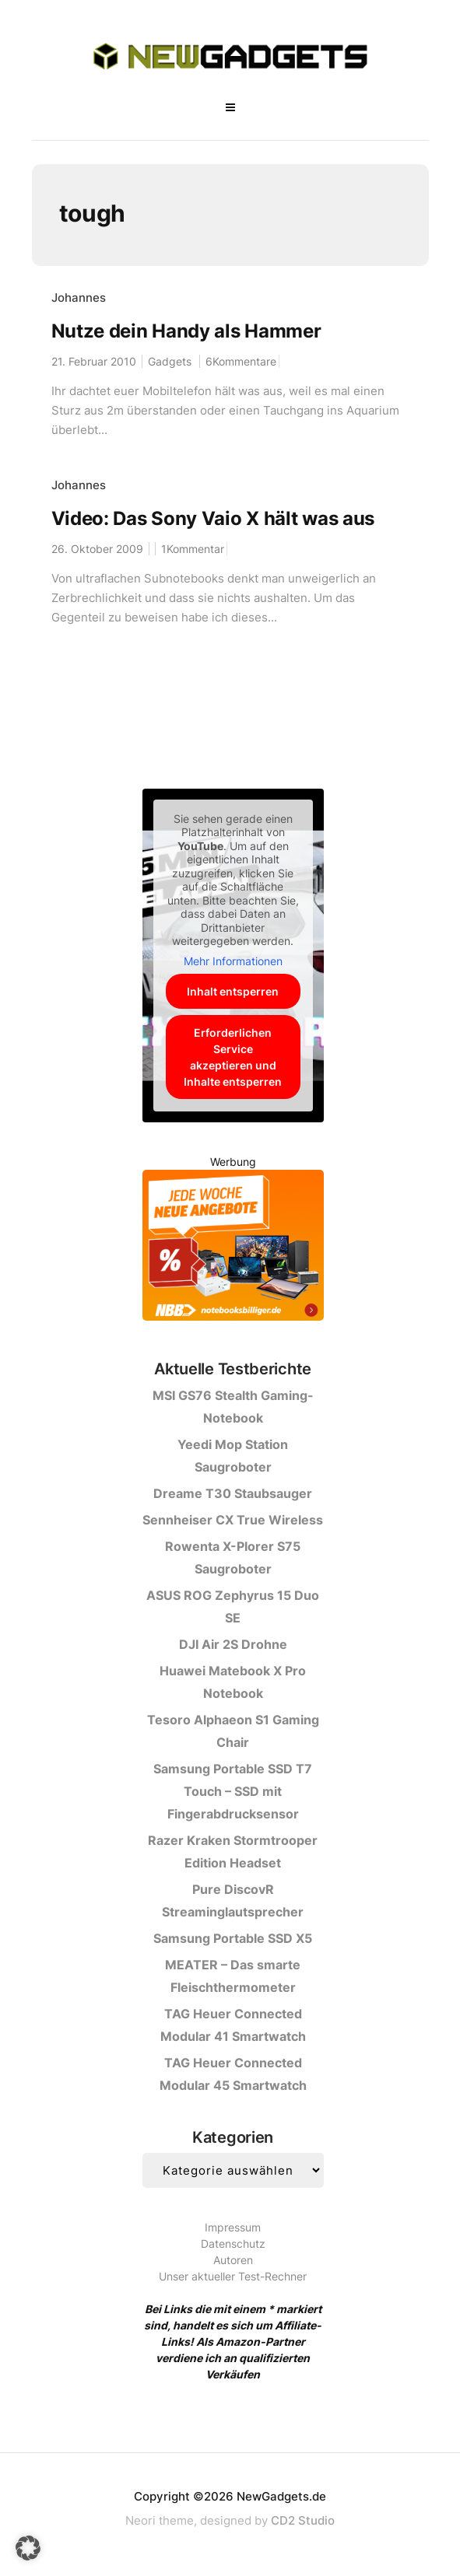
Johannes (78, 297)
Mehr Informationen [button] (233, 961)
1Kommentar (192, 548)
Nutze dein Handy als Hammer (186, 331)
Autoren (233, 2259)
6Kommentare (240, 361)
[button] (28, 2548)
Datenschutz (233, 2243)
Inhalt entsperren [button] (233, 991)
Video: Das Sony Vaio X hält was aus (213, 518)
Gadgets (169, 361)
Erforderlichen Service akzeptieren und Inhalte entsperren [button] (233, 1057)
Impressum (233, 2227)
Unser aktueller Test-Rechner (233, 2276)
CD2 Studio (303, 2520)
